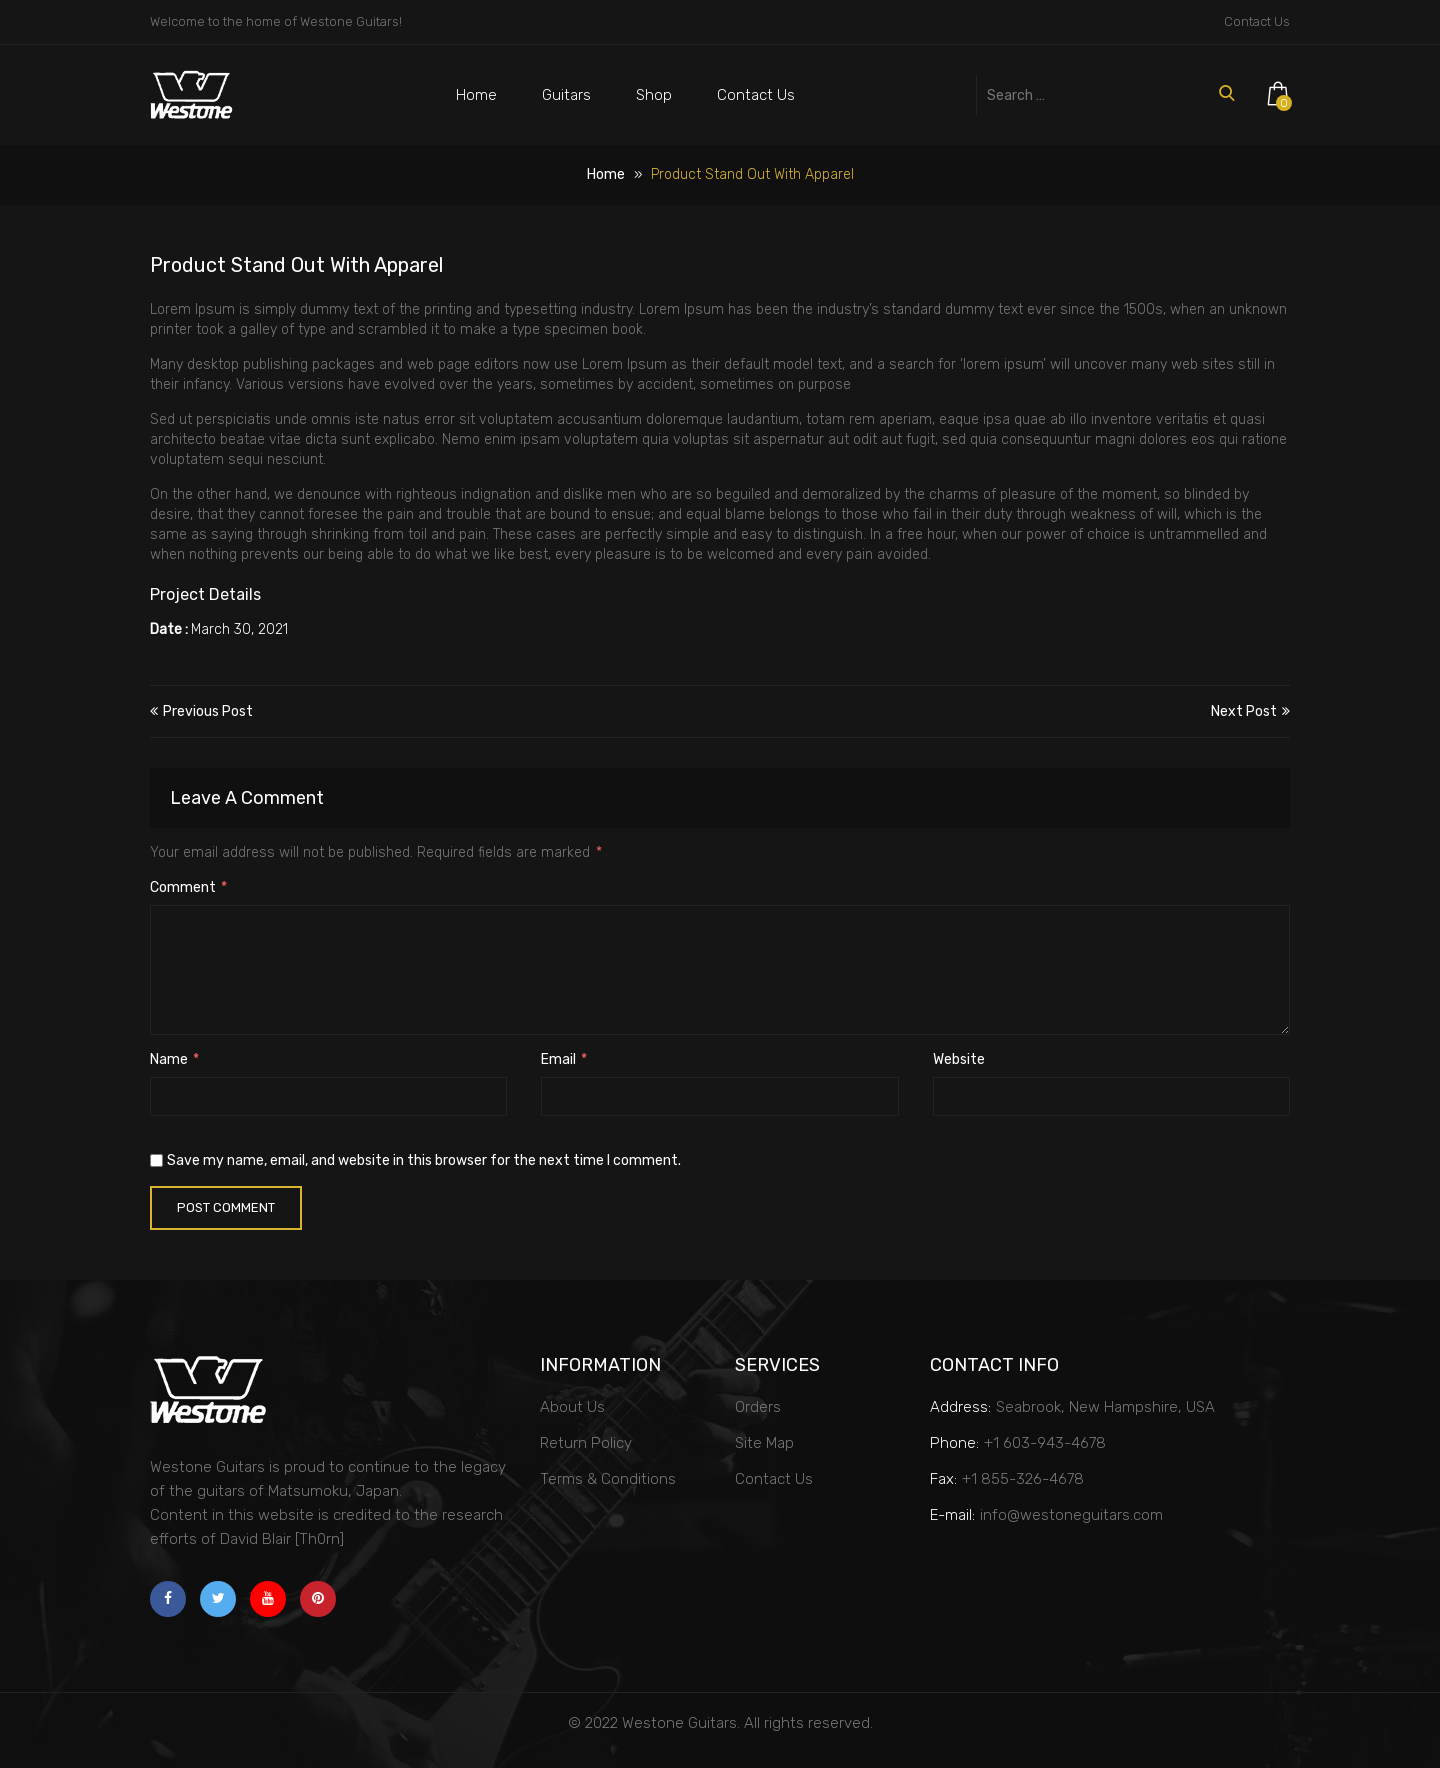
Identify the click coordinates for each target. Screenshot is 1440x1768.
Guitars (566, 95)
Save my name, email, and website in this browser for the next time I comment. (424, 1160)
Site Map (764, 1443)
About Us (572, 1407)
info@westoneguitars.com (1071, 1515)
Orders (758, 1407)
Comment (188, 887)
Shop (654, 95)
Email (564, 1059)
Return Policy (586, 1443)
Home (476, 95)
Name (174, 1059)
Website (959, 1059)
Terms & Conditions (608, 1479)
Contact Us (1257, 21)
